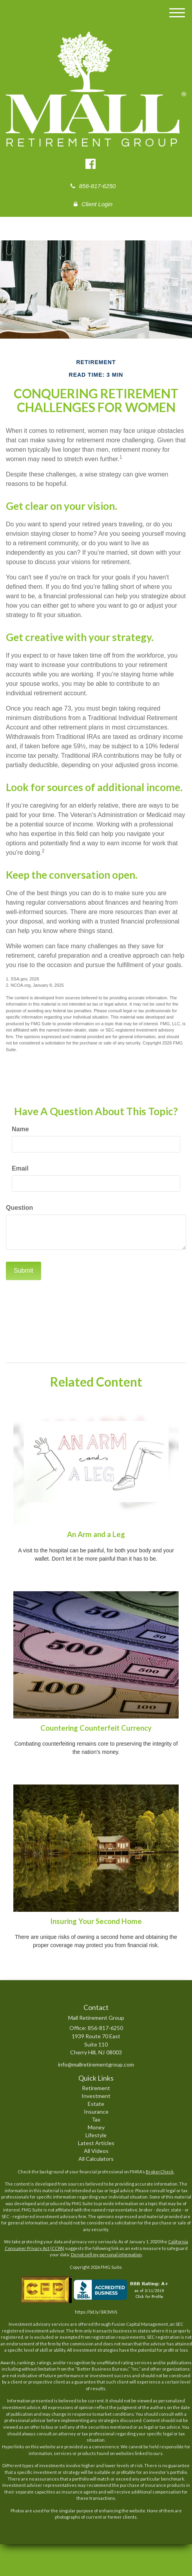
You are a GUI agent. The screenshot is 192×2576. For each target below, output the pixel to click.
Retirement (96, 2088)
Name (20, 1129)
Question (19, 1207)
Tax (96, 2119)
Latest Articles (96, 2143)
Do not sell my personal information (106, 2254)
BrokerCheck (160, 2171)
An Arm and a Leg (96, 1534)
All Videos (96, 2150)
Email (20, 1168)
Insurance (96, 2111)
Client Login (93, 204)
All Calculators (96, 2158)
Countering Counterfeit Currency (96, 1728)
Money (96, 2127)
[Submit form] (23, 1271)
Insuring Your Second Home (96, 1921)
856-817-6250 (93, 186)
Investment (96, 2095)
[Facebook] (91, 164)
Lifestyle (96, 2135)
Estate (96, 2103)
